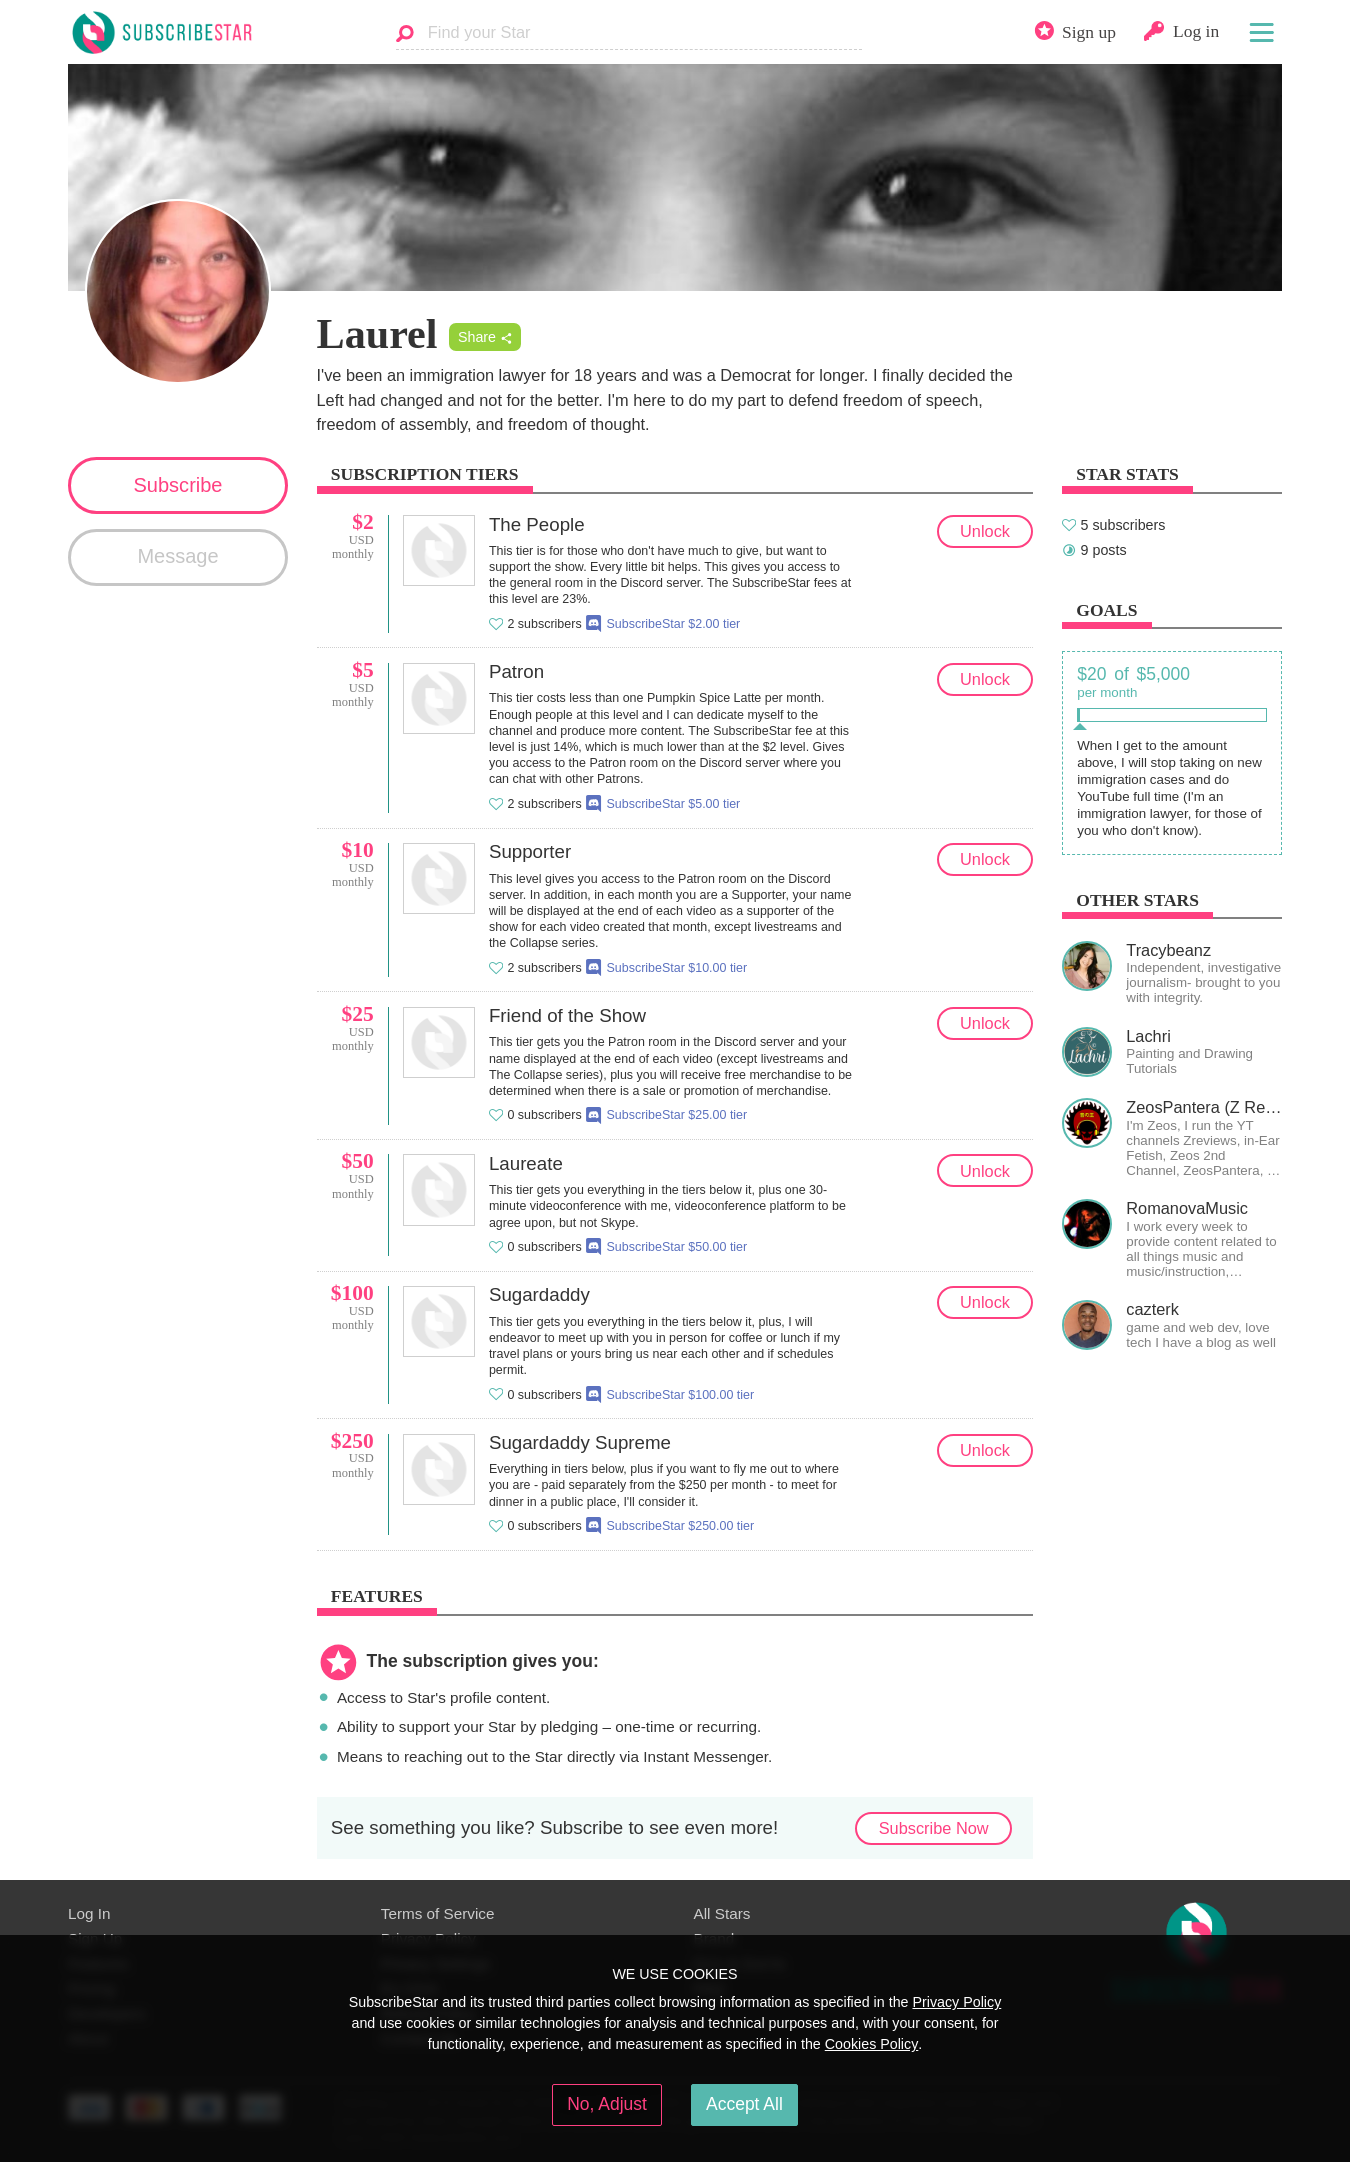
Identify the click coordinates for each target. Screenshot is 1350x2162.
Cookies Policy (872, 2044)
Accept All (744, 2104)
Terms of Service (438, 1913)
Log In (89, 1913)
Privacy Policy (956, 2002)
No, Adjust (607, 2104)
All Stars (722, 1913)
